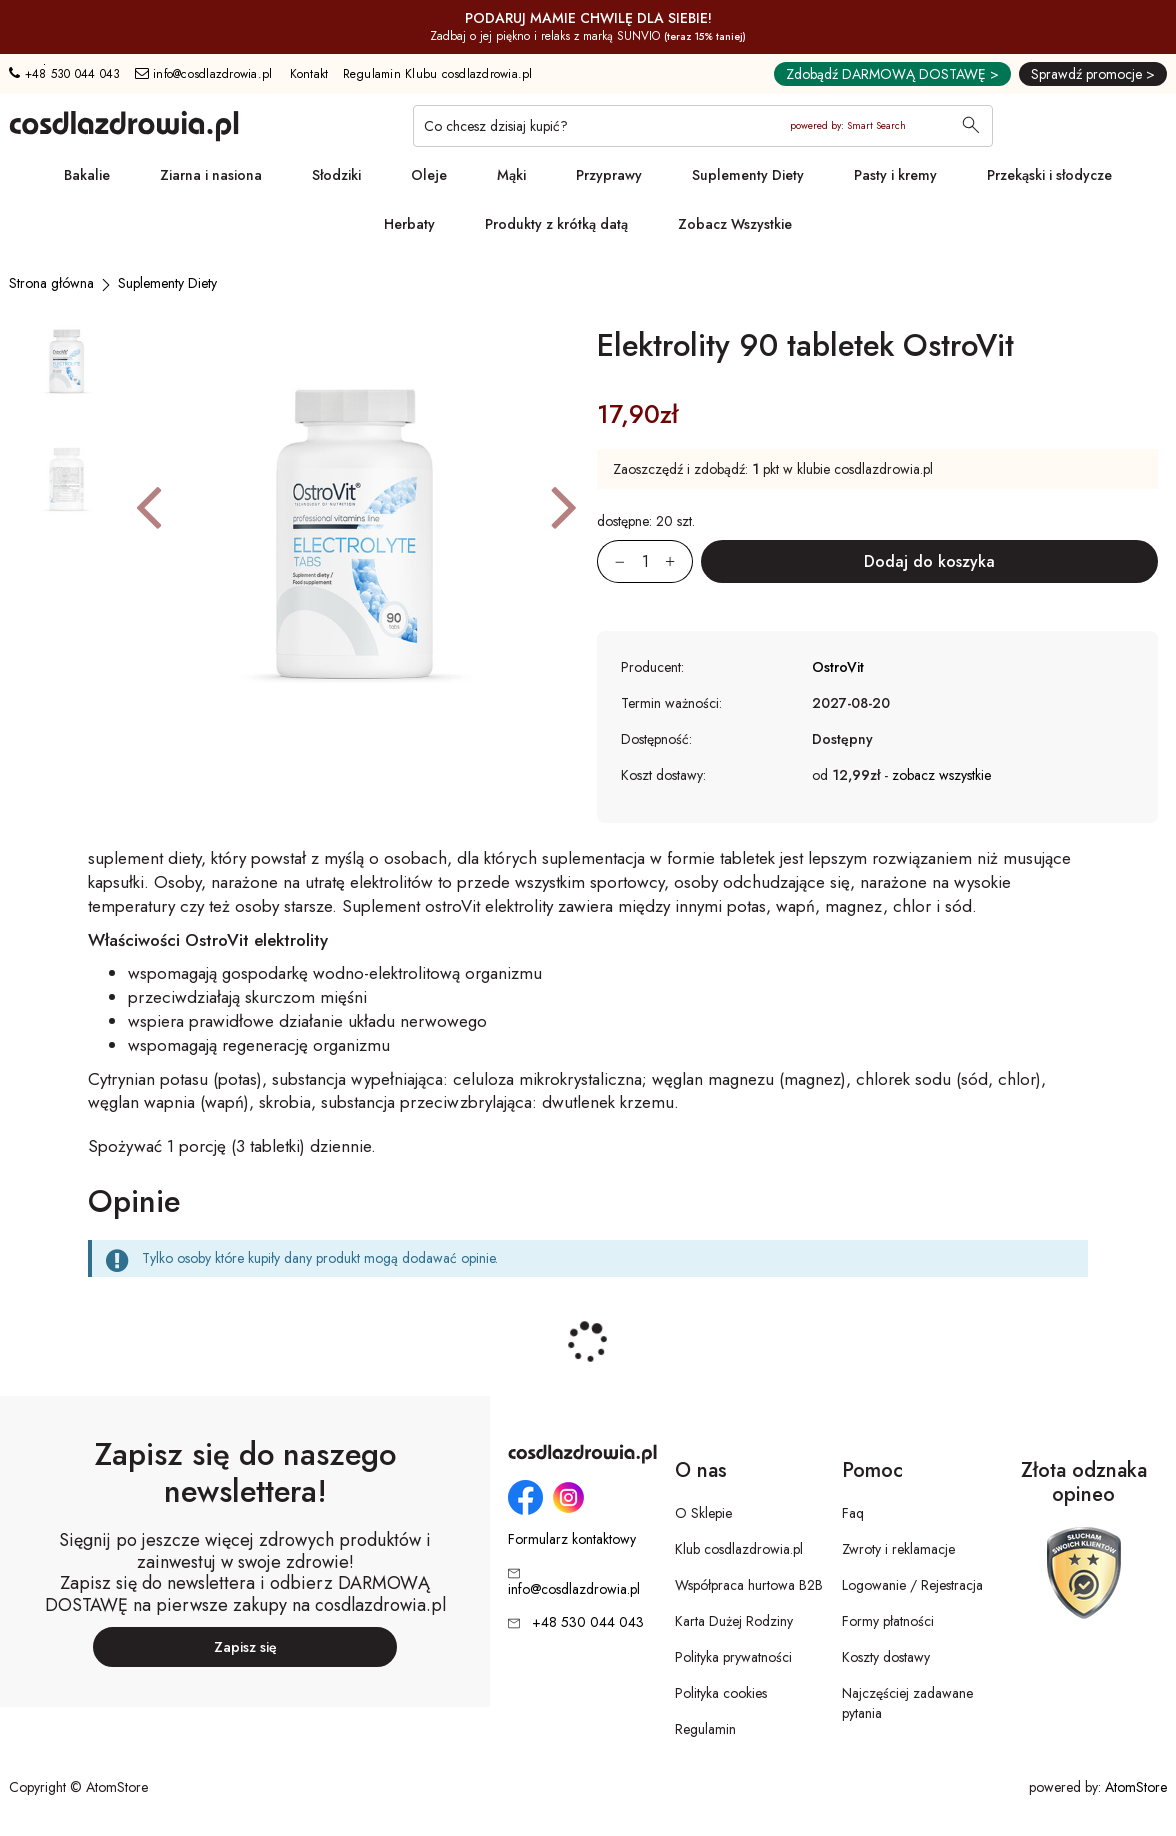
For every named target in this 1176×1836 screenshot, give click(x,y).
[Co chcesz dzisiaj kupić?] (703, 126)
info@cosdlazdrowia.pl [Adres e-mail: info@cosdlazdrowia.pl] (204, 74)
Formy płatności (888, 1621)
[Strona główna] (51, 283)
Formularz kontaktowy (572, 1539)
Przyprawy (609, 175)
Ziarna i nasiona (211, 175)
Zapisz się (245, 1647)
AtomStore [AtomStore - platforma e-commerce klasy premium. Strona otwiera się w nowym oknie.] (1136, 1787)
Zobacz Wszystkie (735, 224)
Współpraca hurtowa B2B (749, 1585)
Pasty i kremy (895, 175)
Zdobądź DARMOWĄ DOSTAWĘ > (892, 74)
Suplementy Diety (748, 175)
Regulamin (705, 1729)
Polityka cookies (721, 1693)
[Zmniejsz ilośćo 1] (611, 561)
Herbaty (409, 224)
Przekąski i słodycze (1049, 175)
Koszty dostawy (886, 1657)
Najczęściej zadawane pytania (907, 1703)
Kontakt (309, 74)
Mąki (511, 175)
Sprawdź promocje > (1093, 74)
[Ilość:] (645, 561)
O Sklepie (703, 1513)
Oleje (429, 175)
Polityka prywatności (733, 1657)
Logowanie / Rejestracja (912, 1585)
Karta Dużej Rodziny (734, 1621)
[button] (148, 506)
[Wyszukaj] (971, 127)
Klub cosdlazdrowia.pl (739, 1549)
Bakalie (87, 175)
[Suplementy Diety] (167, 283)
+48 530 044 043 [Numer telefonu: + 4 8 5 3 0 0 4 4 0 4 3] (64, 74)
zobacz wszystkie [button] (941, 775)
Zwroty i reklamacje (898, 1549)
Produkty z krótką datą (556, 224)
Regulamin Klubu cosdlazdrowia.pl (438, 74)
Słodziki (336, 175)
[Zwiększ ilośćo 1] (679, 561)
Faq (853, 1513)
